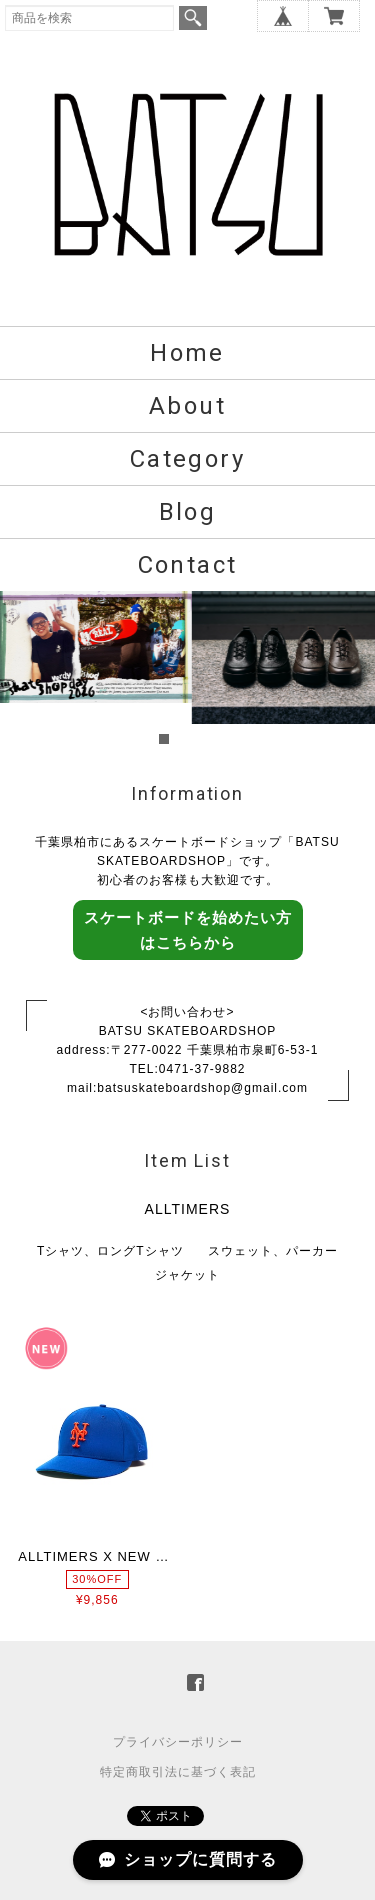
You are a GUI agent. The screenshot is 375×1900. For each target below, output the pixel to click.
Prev (26, 670)
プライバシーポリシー (178, 1742)
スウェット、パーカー (273, 1251)
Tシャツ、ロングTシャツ (110, 1251)
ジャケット (187, 1275)
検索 (193, 18)
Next (349, 670)
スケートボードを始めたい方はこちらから (188, 930)
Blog (188, 512)
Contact (188, 565)
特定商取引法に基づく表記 (178, 1772)
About (187, 406)
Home (187, 353)
